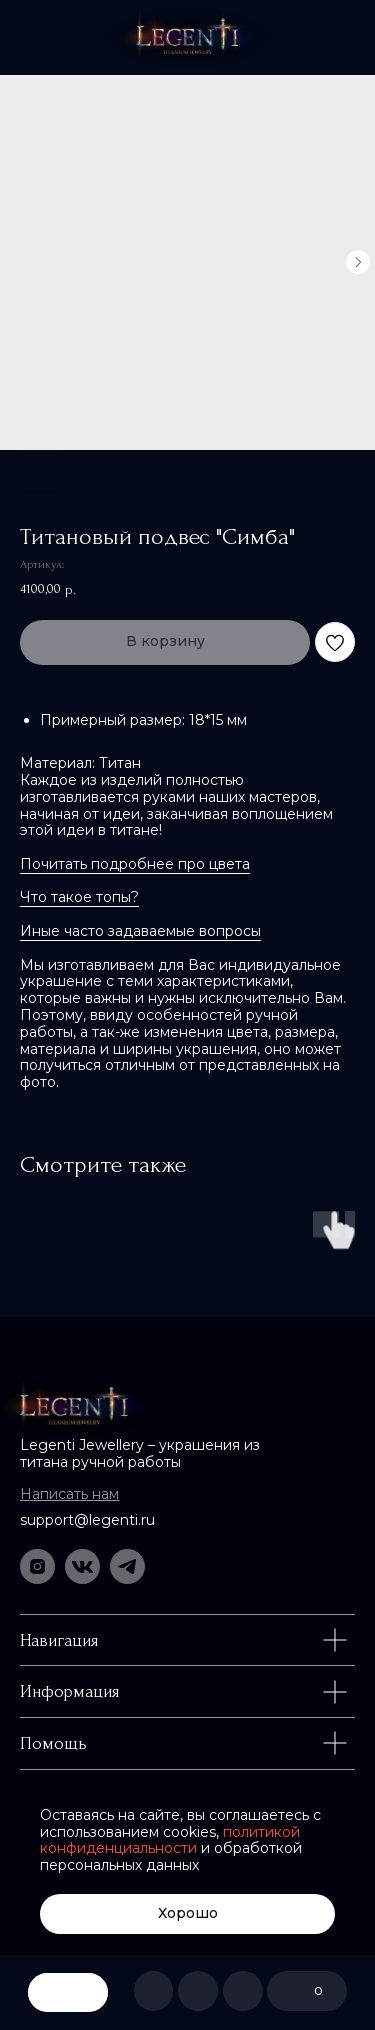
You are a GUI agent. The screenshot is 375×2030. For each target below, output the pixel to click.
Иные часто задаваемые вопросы (140, 931)
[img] (187, 37)
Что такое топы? (79, 897)
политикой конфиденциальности (170, 1840)
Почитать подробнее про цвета (135, 864)
